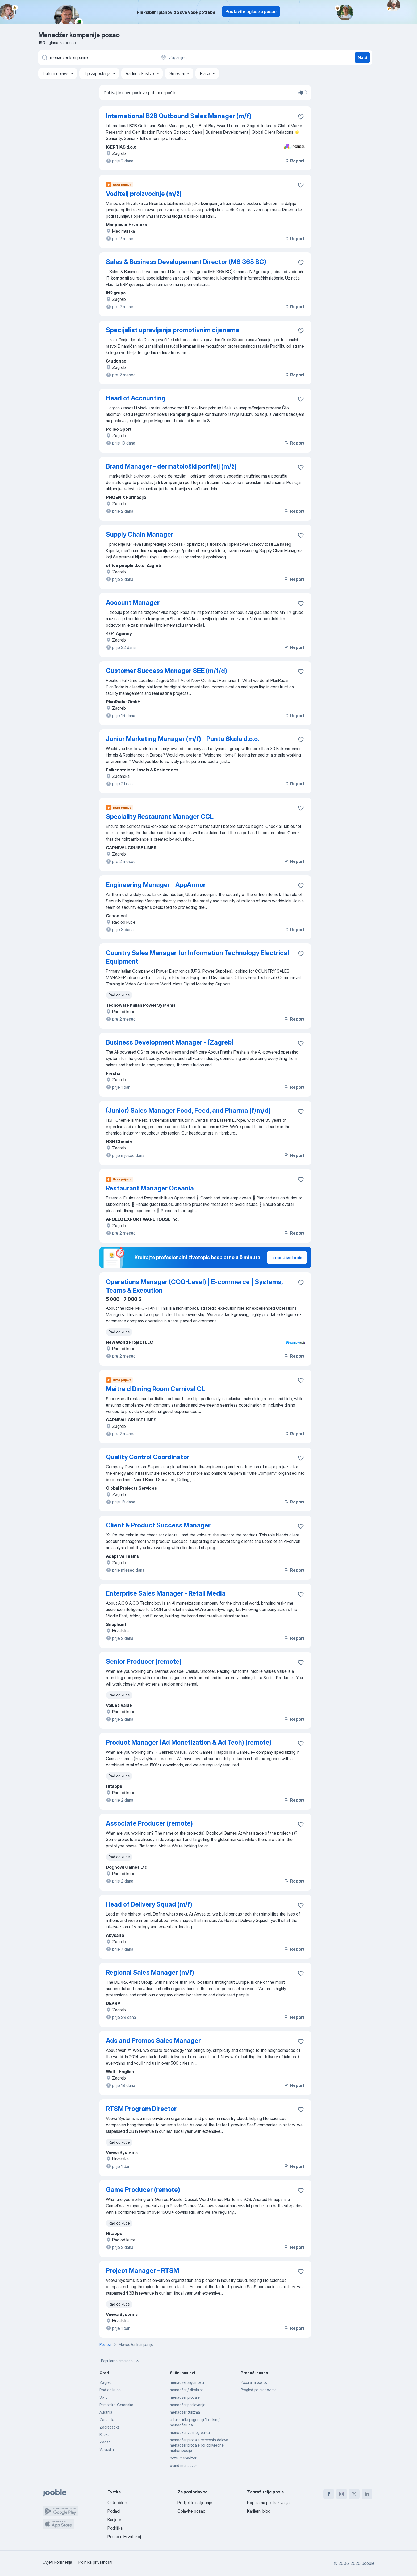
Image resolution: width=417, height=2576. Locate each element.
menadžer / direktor (186, 2390)
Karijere (114, 2519)
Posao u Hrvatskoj (124, 2536)
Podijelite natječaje (194, 2502)
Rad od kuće (110, 2390)
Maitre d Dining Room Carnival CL (155, 1389)
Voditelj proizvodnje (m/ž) (144, 194)
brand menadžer (183, 2465)
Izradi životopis (286, 1257)
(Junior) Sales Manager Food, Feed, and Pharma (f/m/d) (188, 1110)
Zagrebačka (109, 2427)
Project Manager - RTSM (142, 2270)
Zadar (104, 2442)
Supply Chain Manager (139, 534)
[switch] (302, 92)
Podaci (113, 2511)
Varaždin (106, 2449)
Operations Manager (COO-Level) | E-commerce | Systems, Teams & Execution (194, 1286)
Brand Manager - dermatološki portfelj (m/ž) (171, 466)
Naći (362, 57)
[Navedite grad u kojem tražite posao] (215, 57)
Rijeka (104, 2434)
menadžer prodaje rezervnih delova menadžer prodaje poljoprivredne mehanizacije (199, 2445)
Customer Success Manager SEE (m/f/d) (166, 671)
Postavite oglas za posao (251, 11)
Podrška (115, 2528)
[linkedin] (367, 2494)
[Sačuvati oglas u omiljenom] (300, 116)
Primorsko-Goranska (116, 2404)
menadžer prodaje (185, 2397)
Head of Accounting (136, 398)
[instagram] (341, 2494)
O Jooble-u (117, 2502)
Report (294, 160)
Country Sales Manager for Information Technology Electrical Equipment (197, 957)
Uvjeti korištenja (57, 2562)
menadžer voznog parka (190, 2432)
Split (103, 2397)
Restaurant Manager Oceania (150, 1188)
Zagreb (105, 2382)
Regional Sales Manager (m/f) (150, 1972)
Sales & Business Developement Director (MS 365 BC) (186, 262)
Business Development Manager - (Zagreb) (170, 1042)
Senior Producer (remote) (144, 1661)
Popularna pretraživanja (268, 2502)
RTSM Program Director (141, 2109)
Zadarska (107, 2419)
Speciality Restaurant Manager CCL (160, 816)
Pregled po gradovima (259, 2390)
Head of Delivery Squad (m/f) (149, 1904)
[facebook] (328, 2494)
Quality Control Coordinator (147, 1457)
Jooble (368, 2563)
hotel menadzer (183, 2458)
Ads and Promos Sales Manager (153, 2040)
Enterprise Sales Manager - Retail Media (166, 1593)
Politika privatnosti (95, 2562)
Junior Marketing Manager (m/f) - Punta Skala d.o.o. (182, 739)
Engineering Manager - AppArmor (156, 885)
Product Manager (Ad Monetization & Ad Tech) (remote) (189, 1742)
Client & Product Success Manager (158, 1525)
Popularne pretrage (120, 2361)
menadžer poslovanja (187, 2404)
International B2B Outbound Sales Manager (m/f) (178, 116)
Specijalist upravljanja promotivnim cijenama (172, 330)
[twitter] (354, 2494)
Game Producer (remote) (143, 2189)
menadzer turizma (185, 2412)
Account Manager (133, 602)
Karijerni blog (258, 2511)
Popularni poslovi (254, 2382)
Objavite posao (191, 2511)
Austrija (105, 2412)
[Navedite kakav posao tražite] (96, 57)
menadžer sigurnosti (187, 2382)
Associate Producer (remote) (149, 1823)
